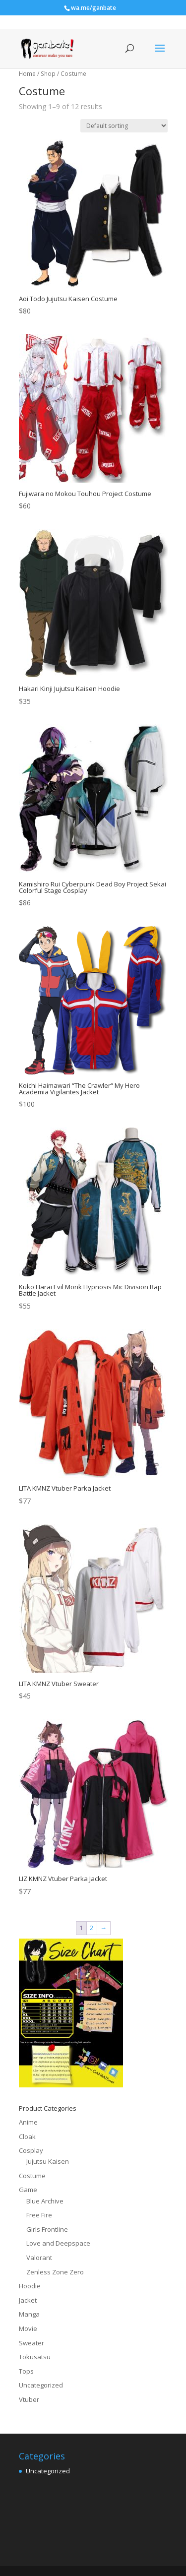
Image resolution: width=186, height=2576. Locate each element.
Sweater (31, 2342)
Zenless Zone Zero (55, 2271)
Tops (26, 2371)
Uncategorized (41, 2385)
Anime (28, 2122)
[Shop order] (124, 125)
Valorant (39, 2257)
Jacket (28, 2300)
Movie (28, 2328)
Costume (32, 2175)
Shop (48, 73)
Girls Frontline (47, 2229)
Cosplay (31, 2150)
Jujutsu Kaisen (47, 2161)
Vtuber (29, 2399)
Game (28, 2189)
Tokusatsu (35, 2356)
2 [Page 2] (91, 1927)
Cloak (27, 2136)
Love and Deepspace (58, 2243)
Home (27, 73)
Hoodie (30, 2285)
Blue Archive (44, 2201)
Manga (29, 2314)
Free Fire (39, 2214)
